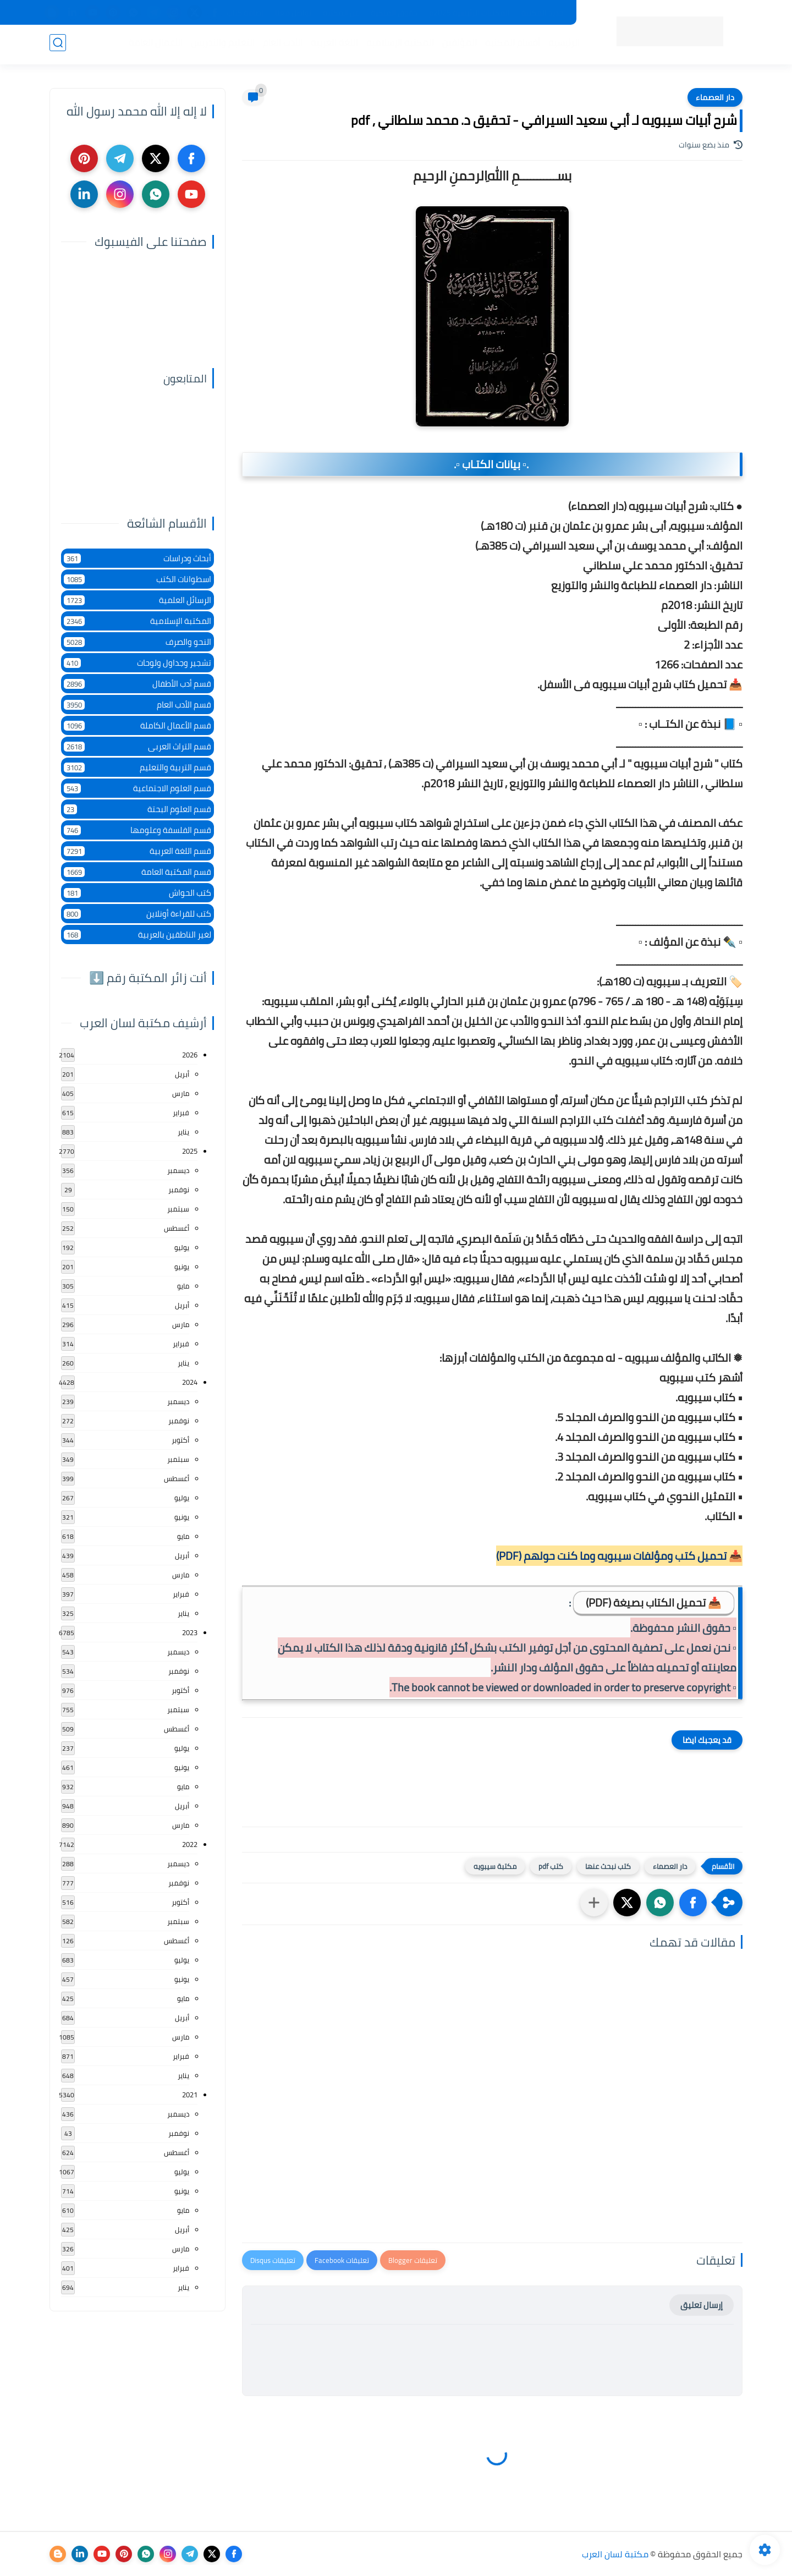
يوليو (181, 1247)
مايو (183, 1285)
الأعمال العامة (153, 44)
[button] (693, 1902)
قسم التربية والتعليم (137, 767)
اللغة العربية (332, 44)
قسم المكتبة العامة (137, 872)
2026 (189, 1054)
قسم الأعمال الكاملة (137, 725)
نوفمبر (178, 1189)
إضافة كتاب (245, 13)
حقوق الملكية (394, 13)
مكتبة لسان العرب (615, 2554)
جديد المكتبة (542, 13)
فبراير (181, 1112)
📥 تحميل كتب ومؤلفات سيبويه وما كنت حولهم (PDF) (619, 1555)
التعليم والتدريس (220, 44)
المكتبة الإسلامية (398, 44)
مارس (180, 1093)
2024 (189, 1382)
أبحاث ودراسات (137, 558)
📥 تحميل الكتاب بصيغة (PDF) (654, 1602)
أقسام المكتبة (510, 44)
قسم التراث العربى (137, 746)
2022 (189, 1844)
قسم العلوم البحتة (137, 809)
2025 (189, 1151)
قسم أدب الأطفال (137, 684)
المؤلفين (457, 44)
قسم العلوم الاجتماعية (137, 788)
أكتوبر (180, 1439)
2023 (189, 1632)
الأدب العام (280, 44)
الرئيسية (562, 44)
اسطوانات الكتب (137, 579)
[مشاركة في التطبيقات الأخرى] (594, 1902)
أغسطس (176, 1228)
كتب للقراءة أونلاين (137, 914)
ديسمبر (178, 1170)
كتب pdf (550, 1866)
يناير (183, 1131)
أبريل (182, 1074)
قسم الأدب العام (137, 704)
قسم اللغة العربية (137, 851)
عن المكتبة (341, 13)
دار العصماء (715, 97)
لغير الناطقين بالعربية (137, 934)
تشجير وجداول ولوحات (137, 663)
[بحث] (58, 44)
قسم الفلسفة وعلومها (137, 830)
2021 (189, 2094)
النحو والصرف (137, 642)
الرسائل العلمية (137, 600)
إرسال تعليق (701, 2305)
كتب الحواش (137, 893)
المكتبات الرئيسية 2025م (469, 13)
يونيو (181, 1266)
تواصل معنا (293, 13)
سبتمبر (178, 1208)
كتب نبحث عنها (608, 1866)
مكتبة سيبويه (495, 1866)
